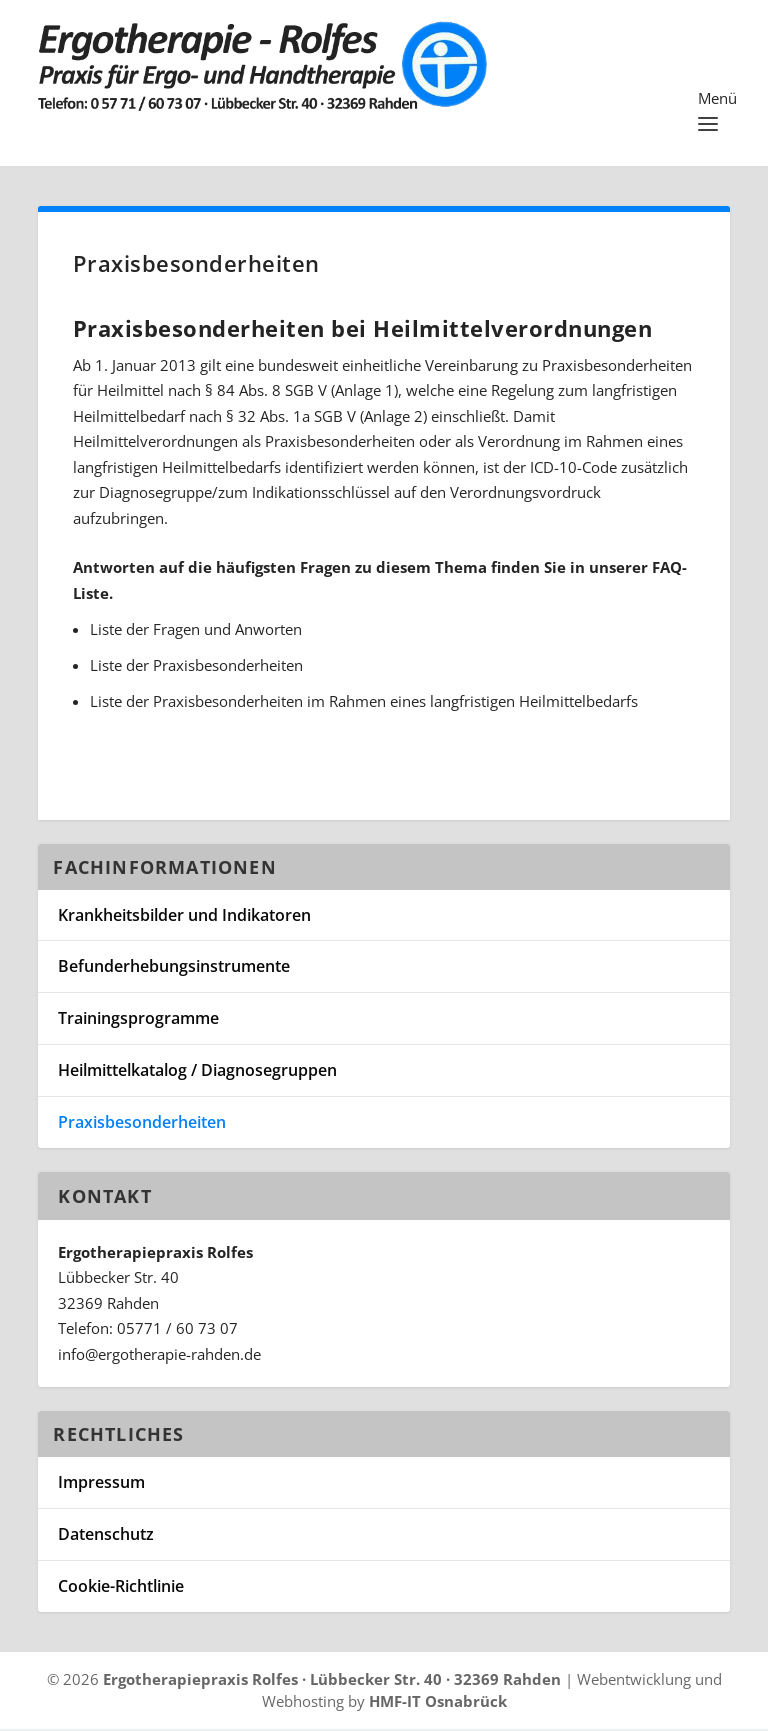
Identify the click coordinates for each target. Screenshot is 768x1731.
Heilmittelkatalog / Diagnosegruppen (197, 1073)
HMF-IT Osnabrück (438, 1704)
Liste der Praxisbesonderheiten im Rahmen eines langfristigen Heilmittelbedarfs (364, 704)
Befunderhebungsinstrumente (174, 969)
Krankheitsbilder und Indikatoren (184, 918)
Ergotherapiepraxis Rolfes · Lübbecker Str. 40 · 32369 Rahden (332, 1681)
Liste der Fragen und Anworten (196, 632)
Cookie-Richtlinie (121, 1589)
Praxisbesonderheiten (142, 1125)
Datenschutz (106, 1537)
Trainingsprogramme (138, 1021)
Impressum (101, 1485)
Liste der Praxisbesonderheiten (196, 668)
